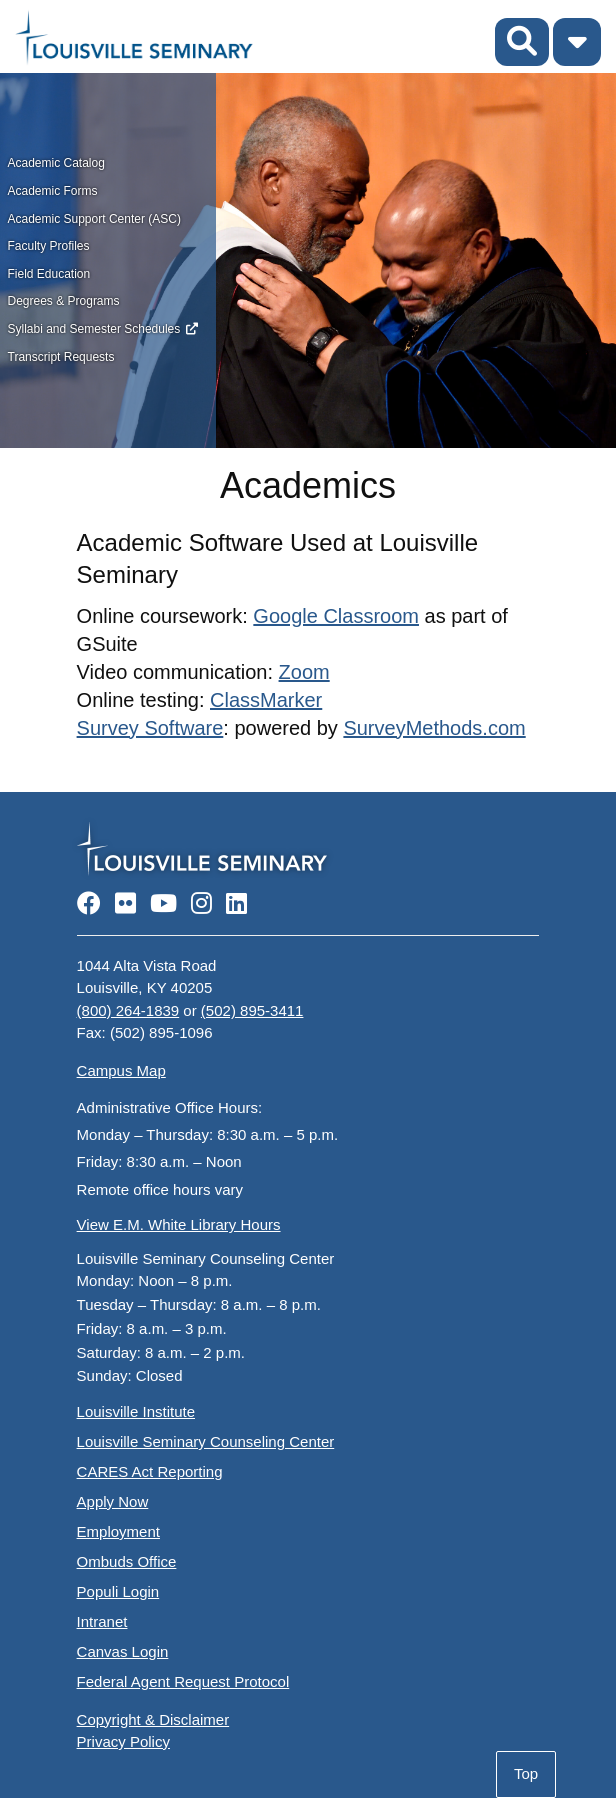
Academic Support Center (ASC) (94, 219)
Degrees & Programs (64, 301)
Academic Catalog (56, 163)
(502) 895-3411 (252, 1010)
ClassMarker (266, 700)
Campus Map (121, 1070)
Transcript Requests (61, 357)
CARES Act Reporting (150, 1471)
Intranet (102, 1621)
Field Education (49, 274)
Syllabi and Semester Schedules (94, 329)
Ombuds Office (127, 1561)
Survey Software (150, 728)
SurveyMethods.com (434, 728)
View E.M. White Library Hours (179, 1224)
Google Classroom (336, 616)
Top (526, 1773)
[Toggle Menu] (577, 42)
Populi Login (118, 1591)
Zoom (304, 672)
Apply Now (113, 1501)
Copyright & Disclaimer (153, 1719)
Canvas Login (123, 1651)
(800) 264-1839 (128, 1010)
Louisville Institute (136, 1411)
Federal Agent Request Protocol (183, 1681)
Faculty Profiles (49, 246)
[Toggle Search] (522, 42)
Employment (118, 1531)
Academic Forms (53, 191)
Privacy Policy (123, 1741)
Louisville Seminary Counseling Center (206, 1441)
